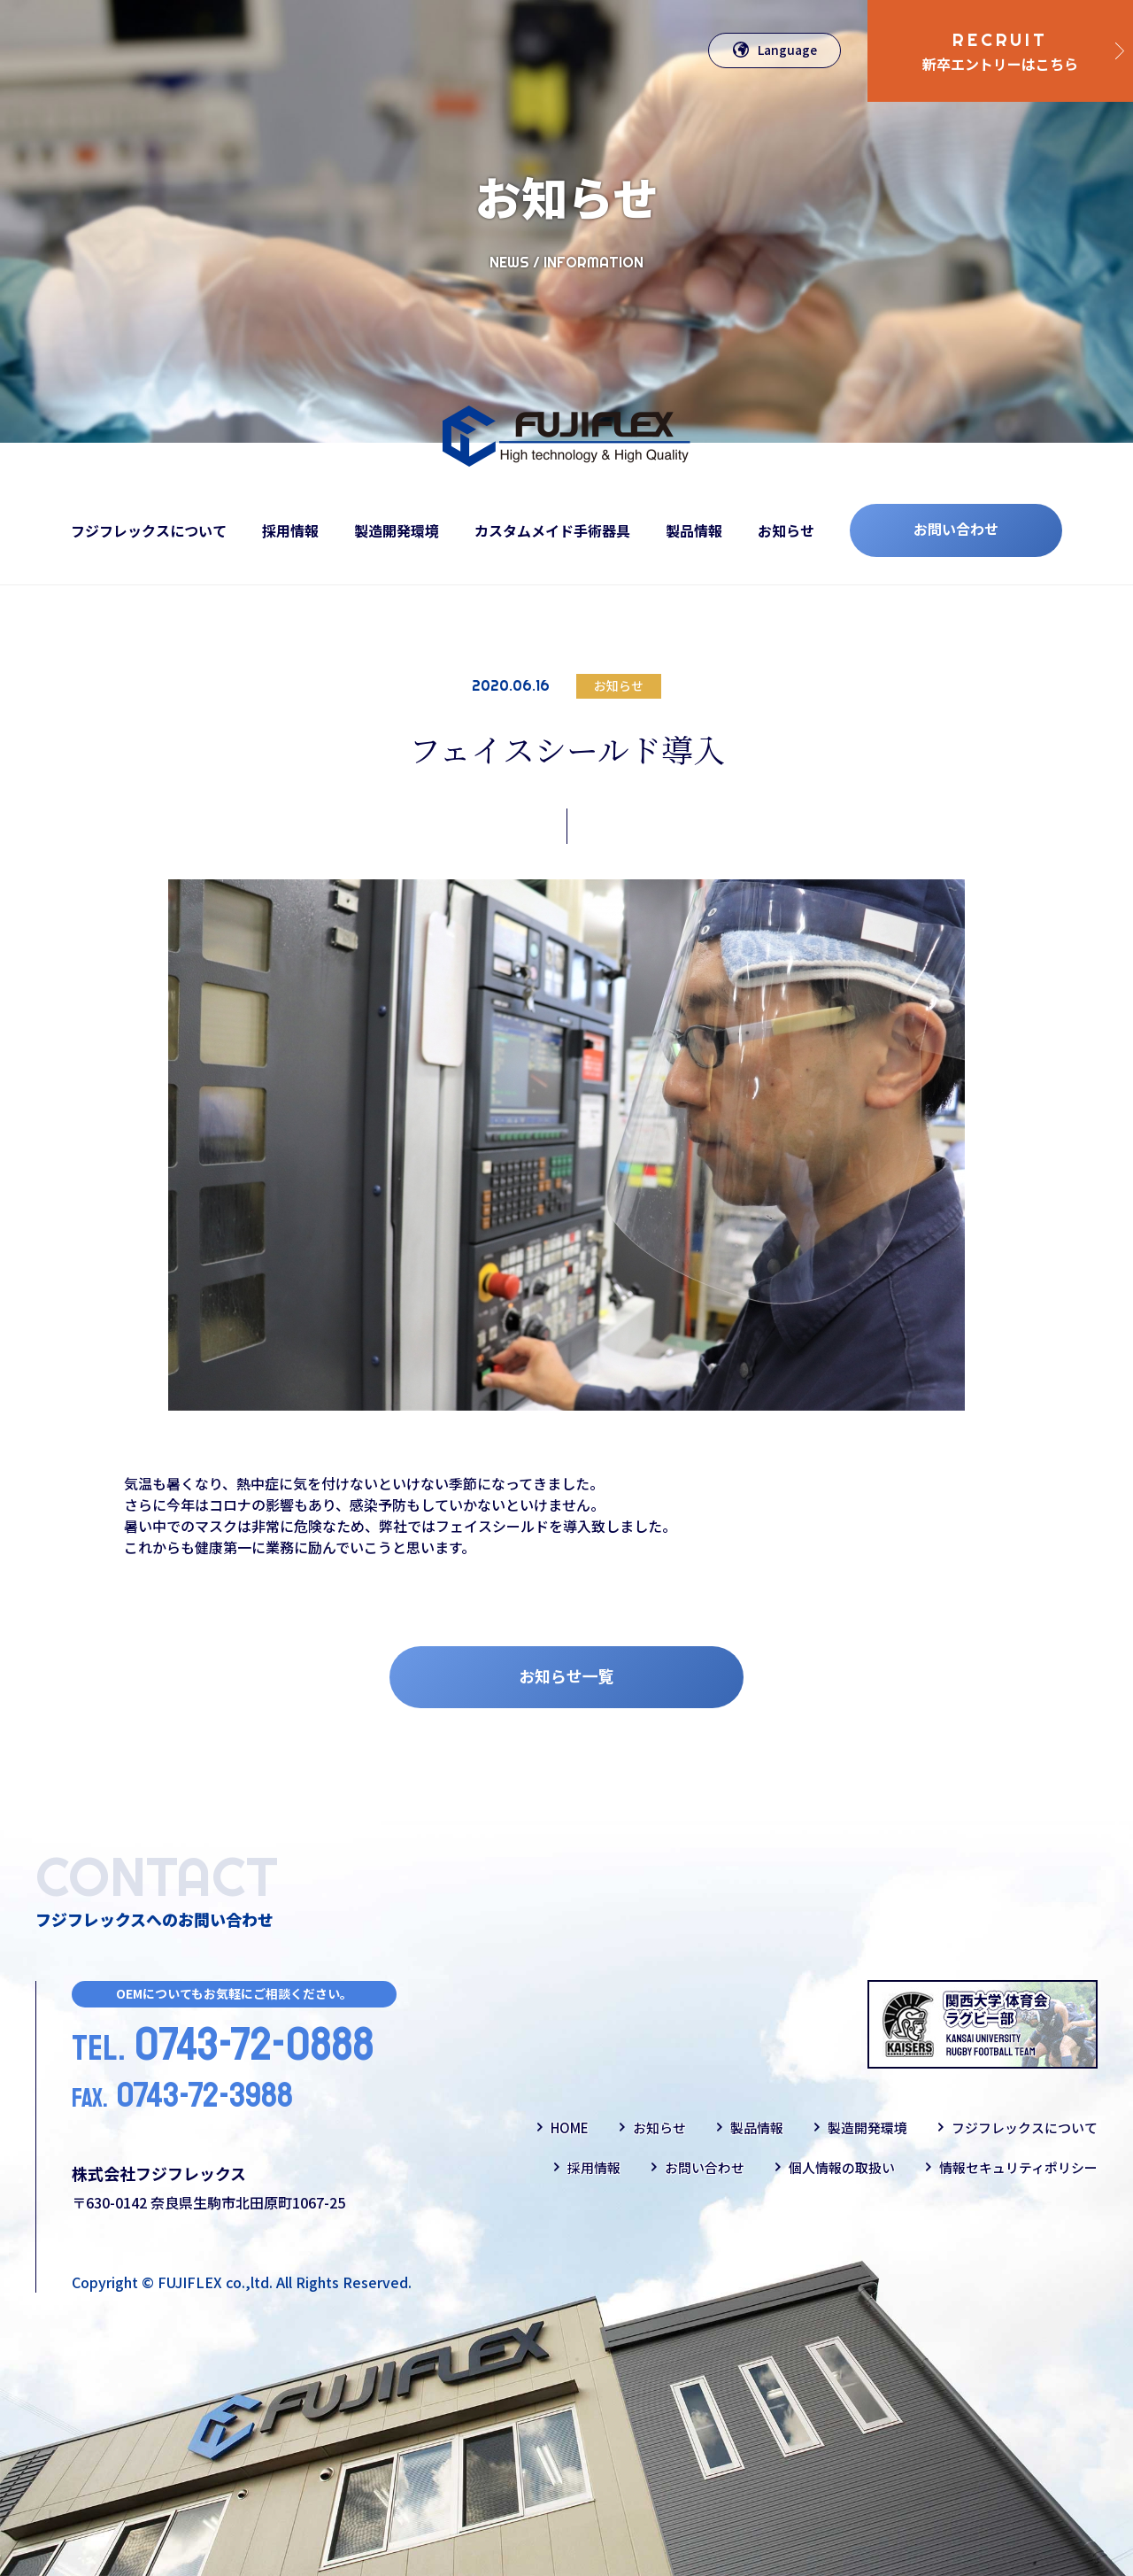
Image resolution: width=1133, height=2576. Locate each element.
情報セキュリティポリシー (1018, 2167)
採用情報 (290, 530)
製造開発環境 (396, 530)
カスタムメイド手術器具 (552, 530)
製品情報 (694, 530)
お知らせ (786, 530)
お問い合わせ (955, 528)
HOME (570, 2127)
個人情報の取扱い (842, 2167)
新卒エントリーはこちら (1000, 50)
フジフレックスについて (149, 530)
